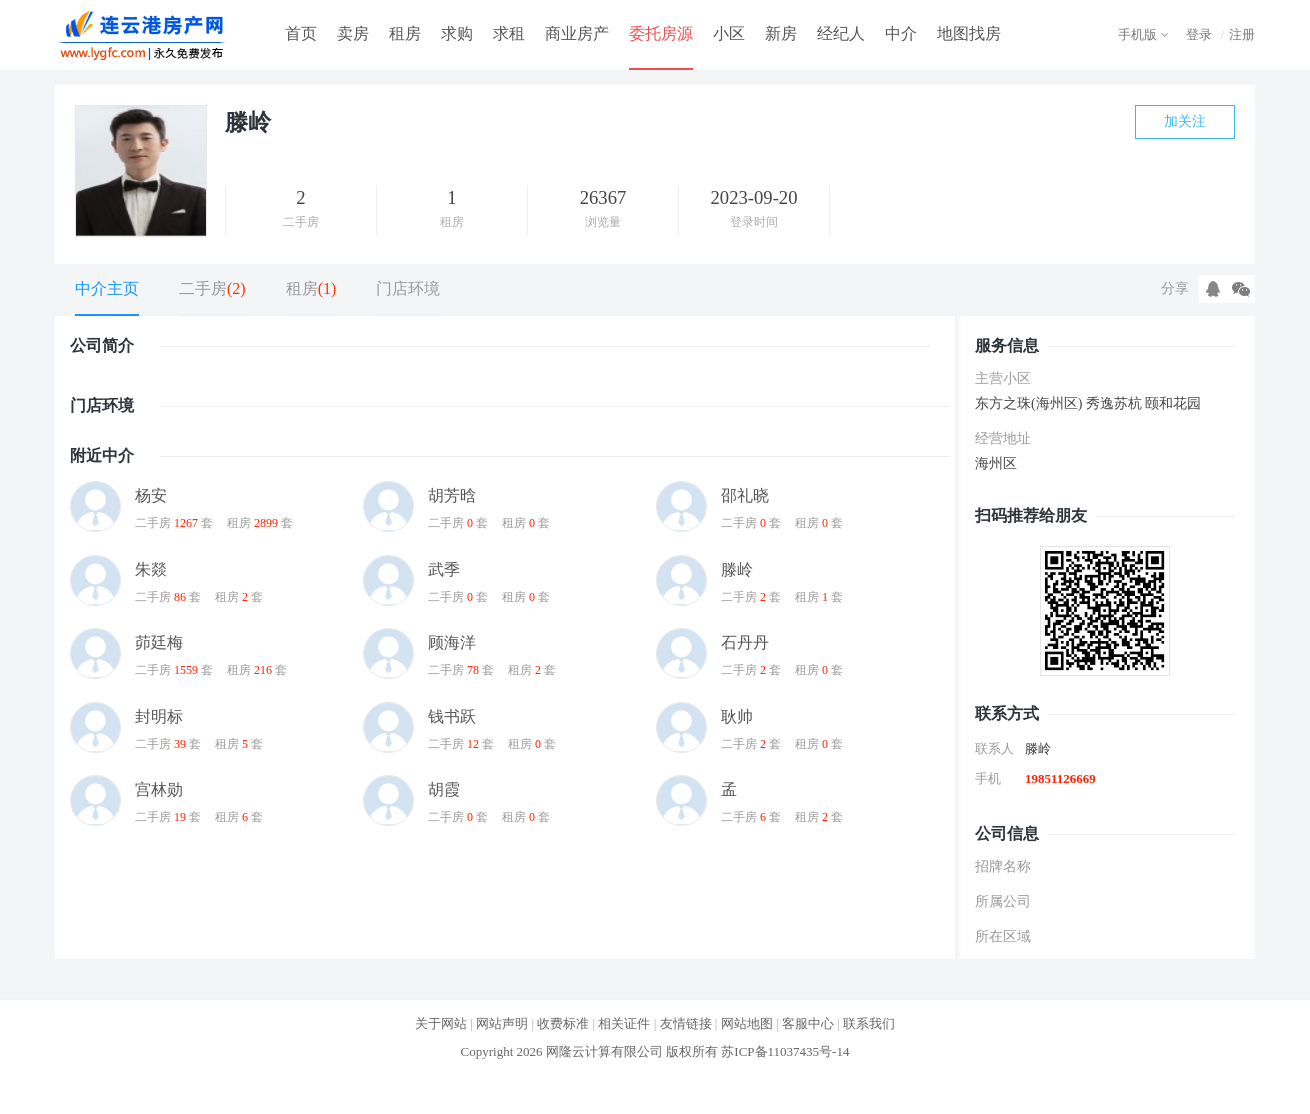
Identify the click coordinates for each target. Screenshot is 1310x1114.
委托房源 (661, 33)
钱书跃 (452, 716)
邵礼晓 (745, 495)
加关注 (1185, 121)
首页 (301, 33)
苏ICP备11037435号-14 (785, 1051)
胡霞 (444, 789)
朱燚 (151, 569)
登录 (1199, 34)
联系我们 (869, 1023)
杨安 (151, 495)
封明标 (159, 716)
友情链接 (686, 1023)
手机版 (1137, 34)
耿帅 (737, 716)
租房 (405, 33)
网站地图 (747, 1023)
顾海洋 (452, 642)
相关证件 (624, 1023)
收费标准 (563, 1023)
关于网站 (441, 1023)
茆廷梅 (159, 642)
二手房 (212, 288)
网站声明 (502, 1023)
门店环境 (408, 288)
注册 (1242, 34)
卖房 (353, 33)
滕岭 (737, 569)
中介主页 (107, 288)
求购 (457, 33)
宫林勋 (159, 789)
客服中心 (808, 1023)
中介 (901, 33)
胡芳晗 (452, 495)
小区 (729, 33)
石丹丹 (745, 642)
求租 (509, 33)
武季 (444, 569)
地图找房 (969, 33)
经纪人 (841, 33)
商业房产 (577, 33)
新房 (781, 33)
